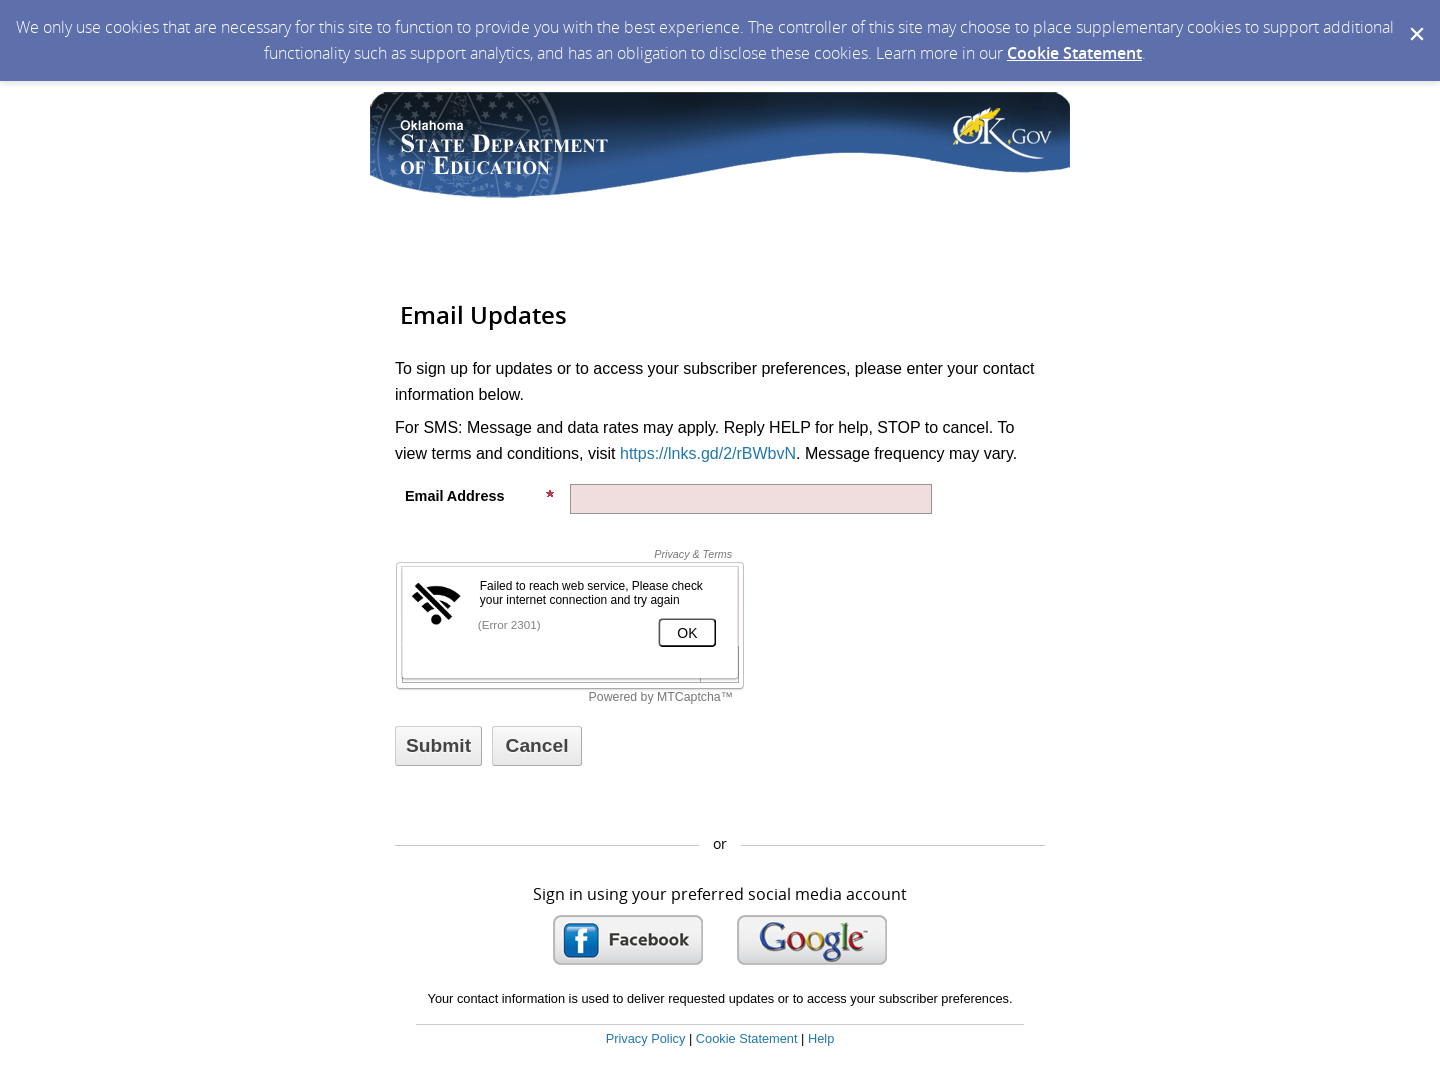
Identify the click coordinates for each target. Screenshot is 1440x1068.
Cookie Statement (1074, 53)
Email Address (480, 496)
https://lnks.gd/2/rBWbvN (708, 453)
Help (821, 1038)
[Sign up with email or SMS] (438, 746)
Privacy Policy (646, 1038)
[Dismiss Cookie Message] (1415, 19)
